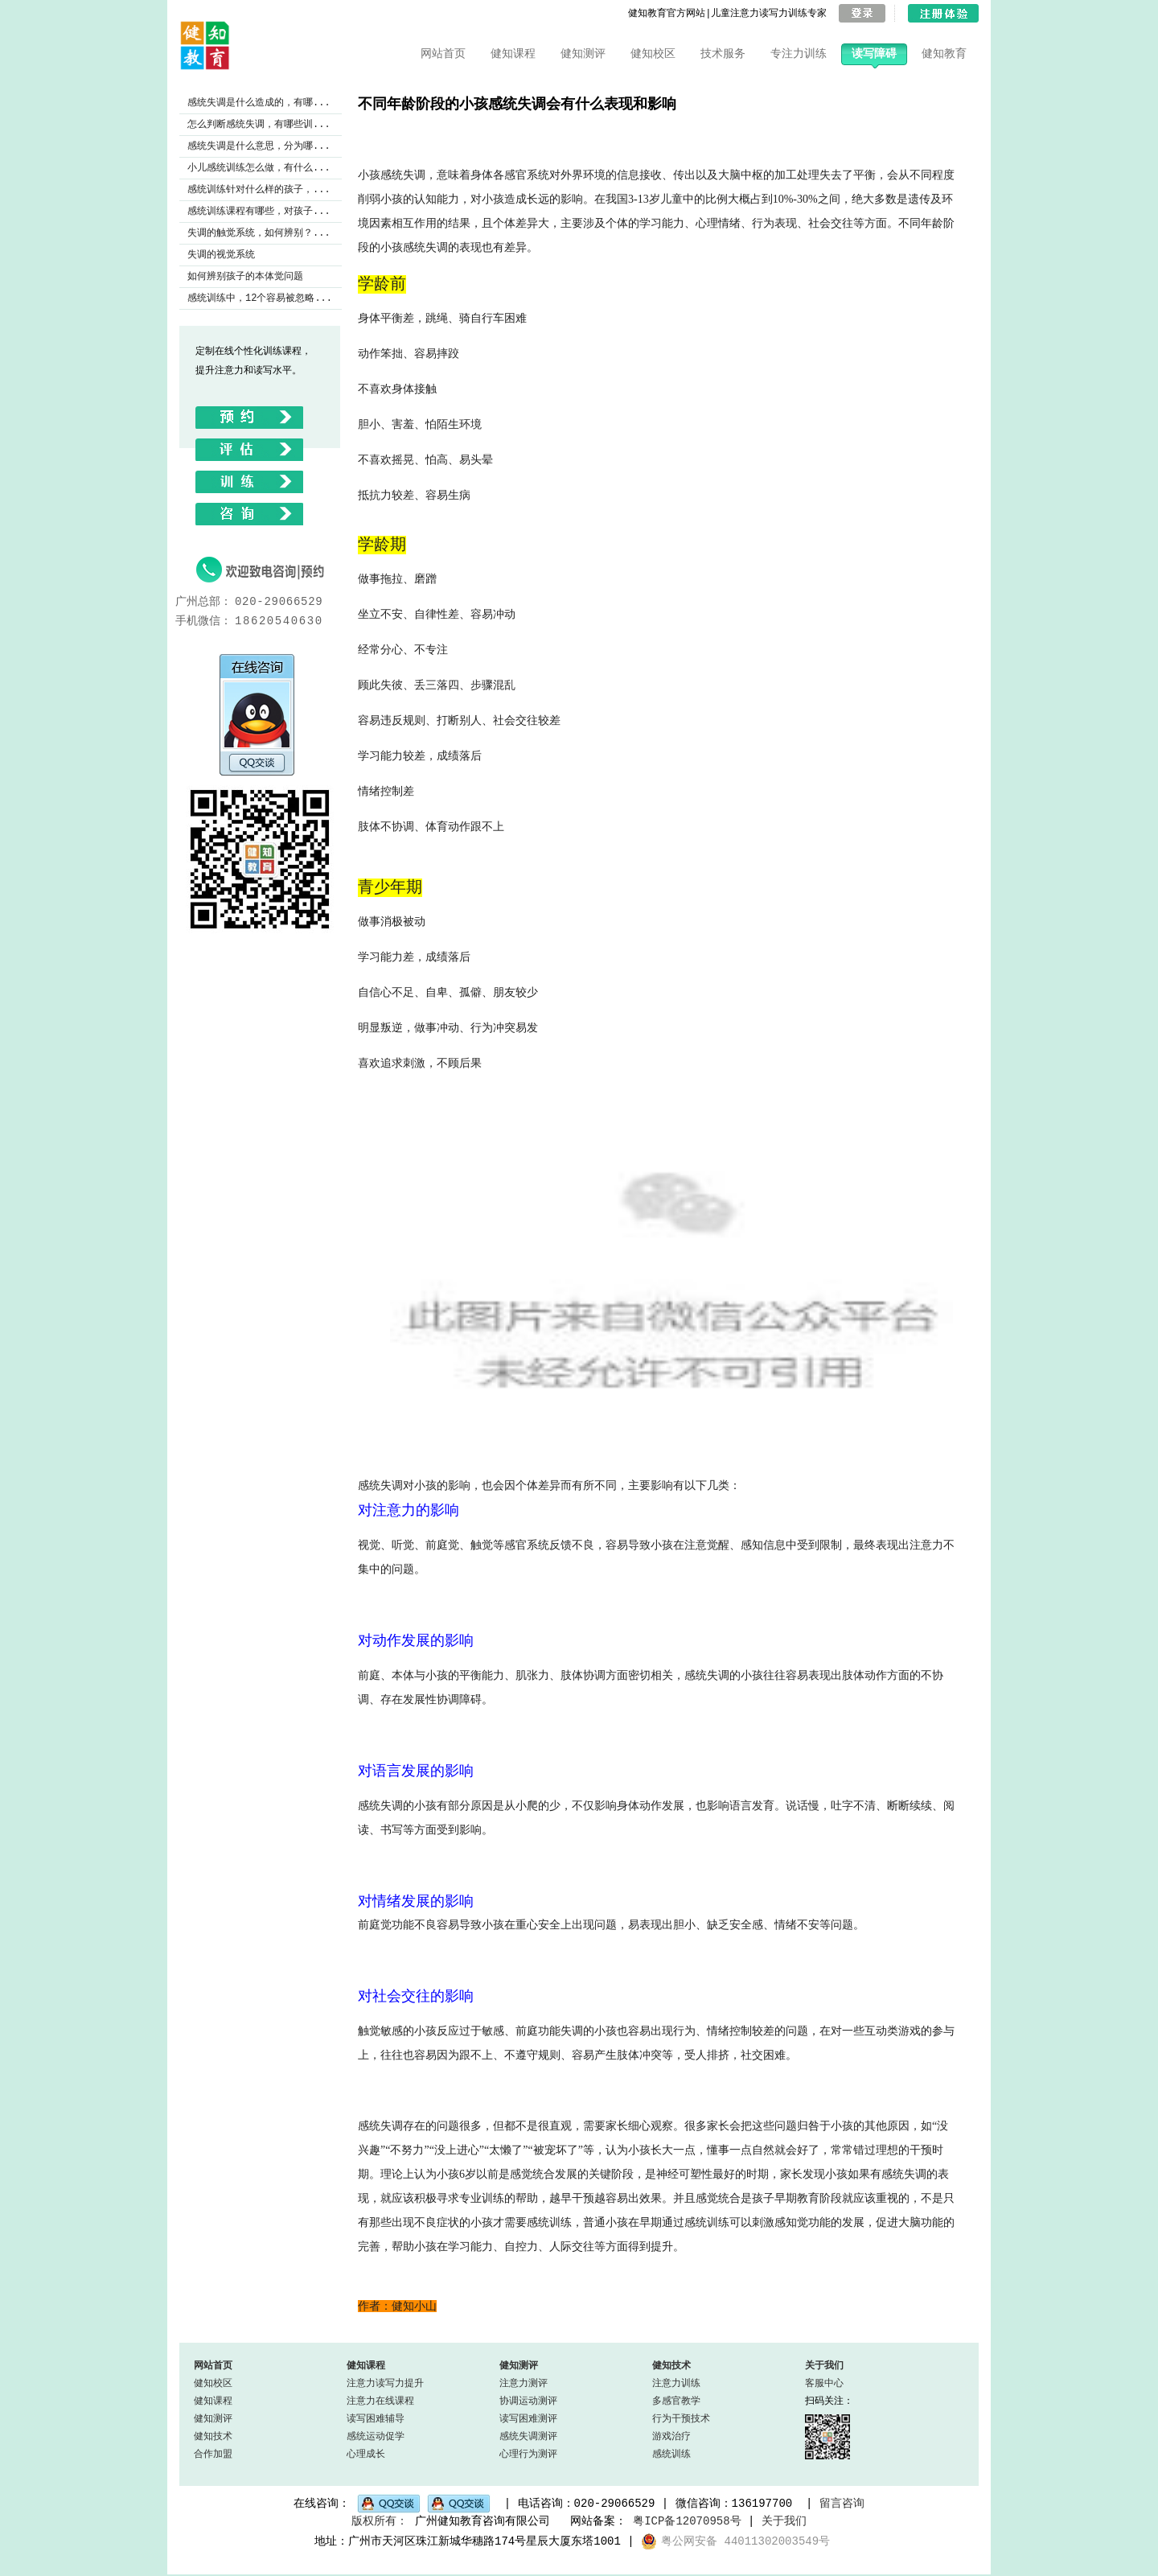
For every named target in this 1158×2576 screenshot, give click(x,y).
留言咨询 (841, 2502)
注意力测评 (523, 2383)
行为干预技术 (681, 2419)
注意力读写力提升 (385, 2383)
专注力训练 (798, 54)
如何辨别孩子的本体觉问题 (245, 276)
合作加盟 (213, 2454)
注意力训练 (676, 2383)
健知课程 (513, 54)
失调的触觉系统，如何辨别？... (259, 233)
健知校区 (653, 54)
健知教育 (944, 54)
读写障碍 (874, 54)
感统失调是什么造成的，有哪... (259, 102)
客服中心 (824, 2383)
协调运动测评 (528, 2401)
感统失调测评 (528, 2436)
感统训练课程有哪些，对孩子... (259, 211)
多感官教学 (676, 2401)
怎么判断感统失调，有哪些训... (259, 124)
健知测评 (583, 54)
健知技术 (213, 2436)
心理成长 (366, 2454)
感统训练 (671, 2454)
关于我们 (824, 2365)
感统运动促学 (375, 2436)
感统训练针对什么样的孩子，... (259, 189)
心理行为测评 (528, 2454)
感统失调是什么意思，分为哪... (259, 146)
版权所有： (379, 2521)
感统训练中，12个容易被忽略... (259, 298)
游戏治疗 (671, 2436)
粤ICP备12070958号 (687, 2521)
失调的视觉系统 (221, 254)
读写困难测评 (528, 2419)
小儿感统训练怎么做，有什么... (259, 168)
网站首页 (443, 54)
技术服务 (722, 54)
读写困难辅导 (375, 2419)
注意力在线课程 (380, 2401)
